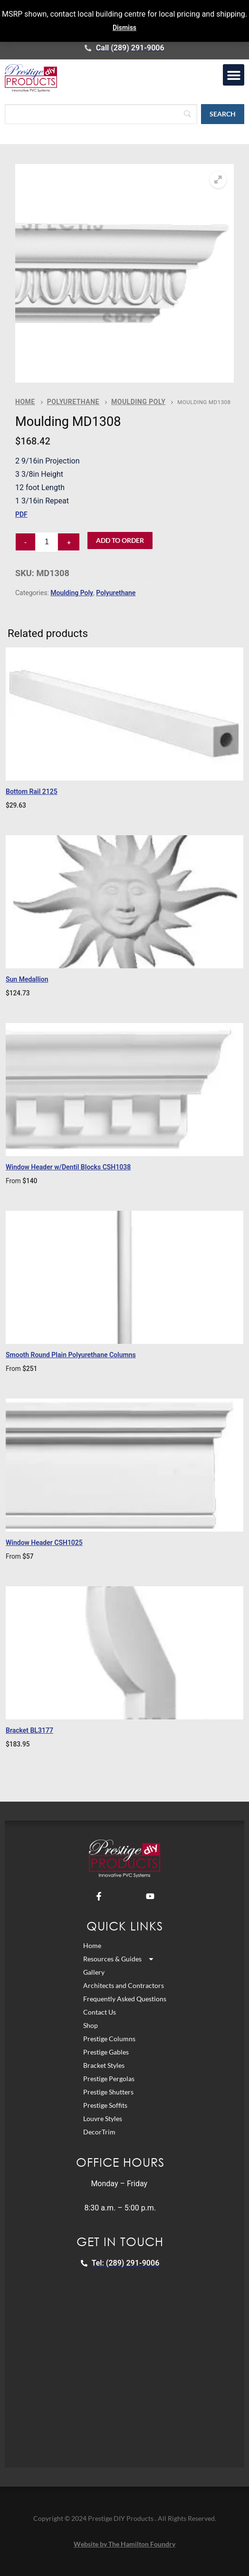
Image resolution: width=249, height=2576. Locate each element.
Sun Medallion (27, 979)
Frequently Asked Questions (124, 1999)
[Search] (101, 114)
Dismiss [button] (124, 27)
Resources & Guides (118, 1959)
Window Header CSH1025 (44, 1542)
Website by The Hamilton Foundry (124, 2544)
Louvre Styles (102, 2118)
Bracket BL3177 (29, 1730)
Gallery (94, 1972)
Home (25, 401)
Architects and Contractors (123, 1985)
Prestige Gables (106, 2052)
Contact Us (99, 2012)
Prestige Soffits (105, 2105)
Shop (90, 2025)
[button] (233, 75)
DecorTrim (99, 2132)
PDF (21, 514)
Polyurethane (73, 401)
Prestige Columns (109, 2039)
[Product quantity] (46, 542)
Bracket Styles (103, 2065)
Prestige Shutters (108, 2092)
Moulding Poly (138, 401)
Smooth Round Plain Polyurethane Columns (71, 1355)
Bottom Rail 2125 (31, 791)
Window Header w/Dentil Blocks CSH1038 (68, 1167)
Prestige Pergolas (108, 2078)
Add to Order (120, 540)
